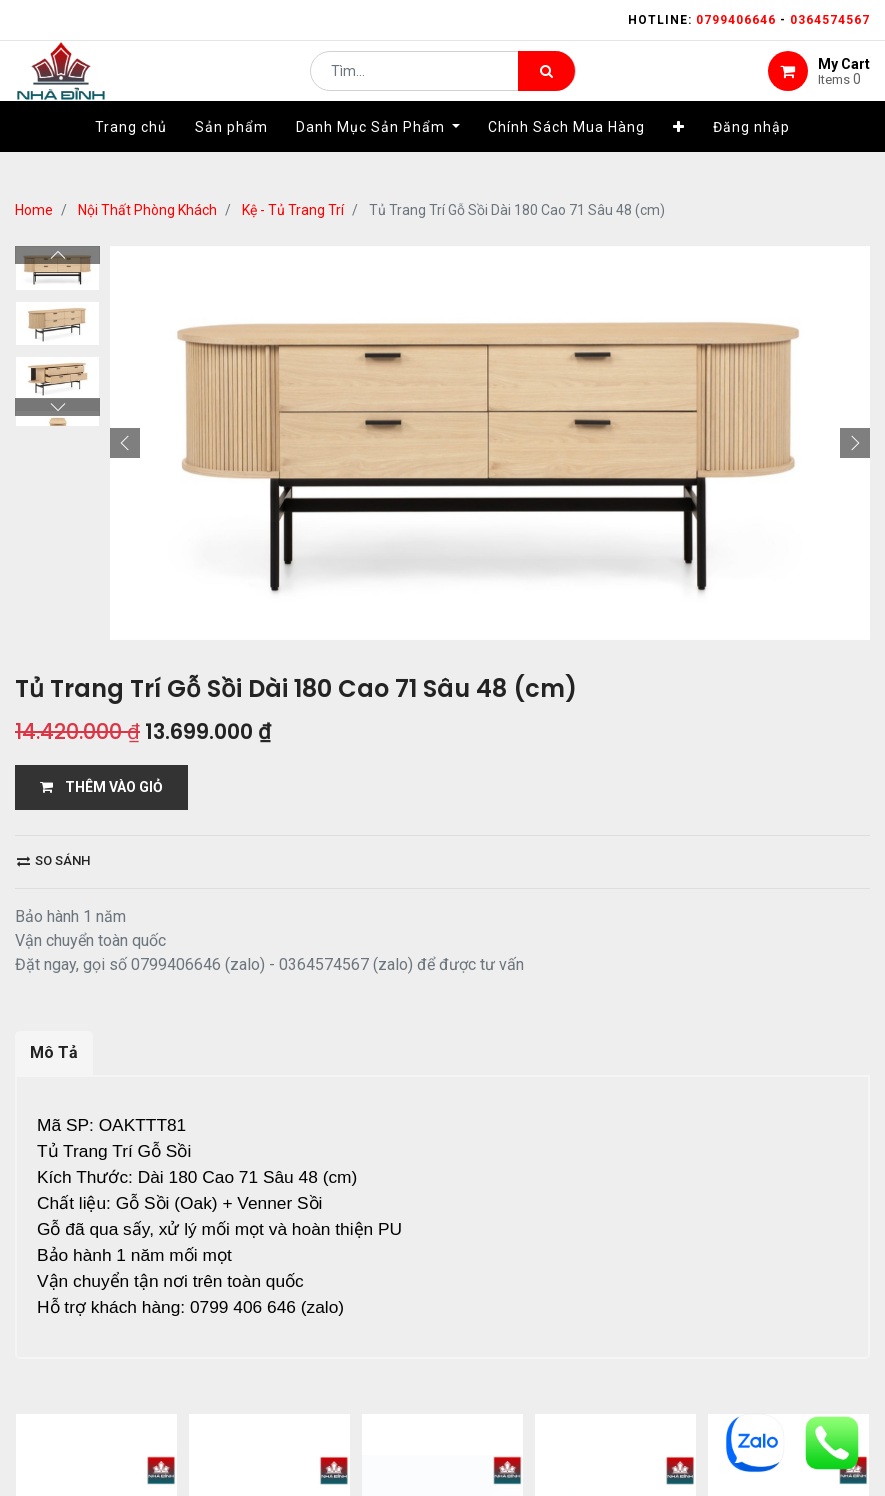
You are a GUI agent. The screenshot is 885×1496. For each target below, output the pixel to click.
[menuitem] (131, 157)
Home (34, 210)
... (215, 1431)
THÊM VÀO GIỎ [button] (101, 787)
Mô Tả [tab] (54, 1052)
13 (247, 1431)
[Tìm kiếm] (546, 86)
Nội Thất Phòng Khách (147, 210)
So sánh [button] (53, 860)
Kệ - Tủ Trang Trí (293, 210)
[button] (679, 157)
